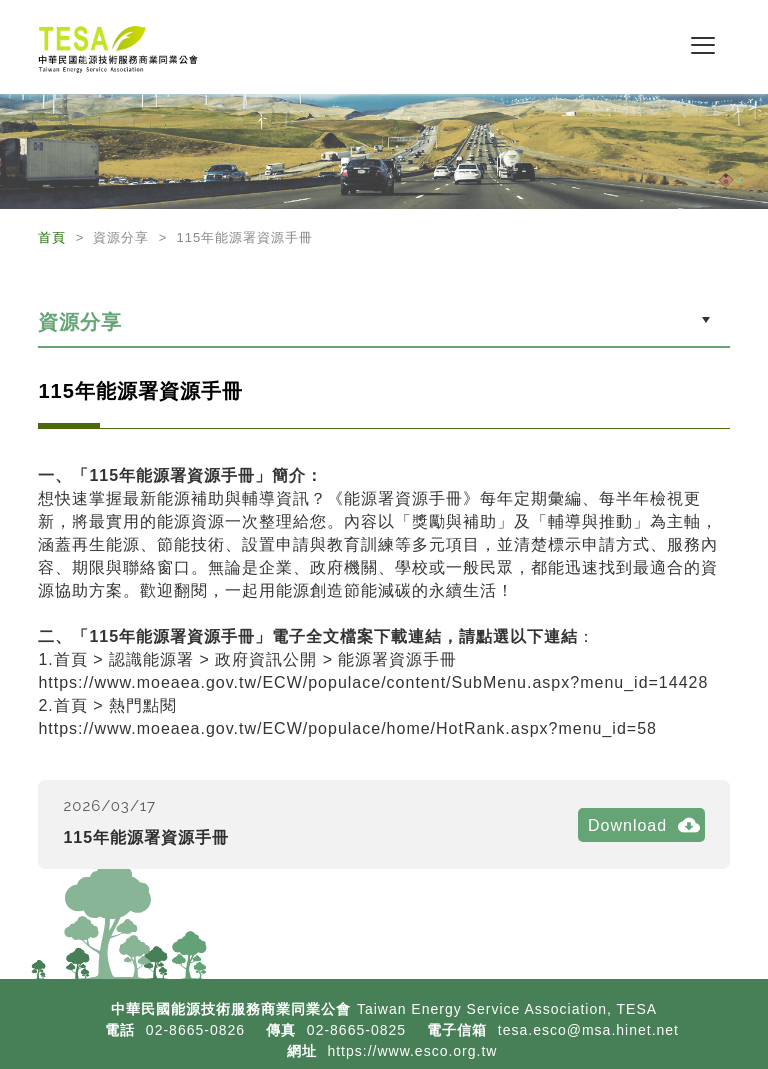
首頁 (54, 237)
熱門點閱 (143, 705)
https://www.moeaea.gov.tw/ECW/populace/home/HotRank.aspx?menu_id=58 (347, 728)
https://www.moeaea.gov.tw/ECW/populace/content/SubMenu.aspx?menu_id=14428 (373, 682)
